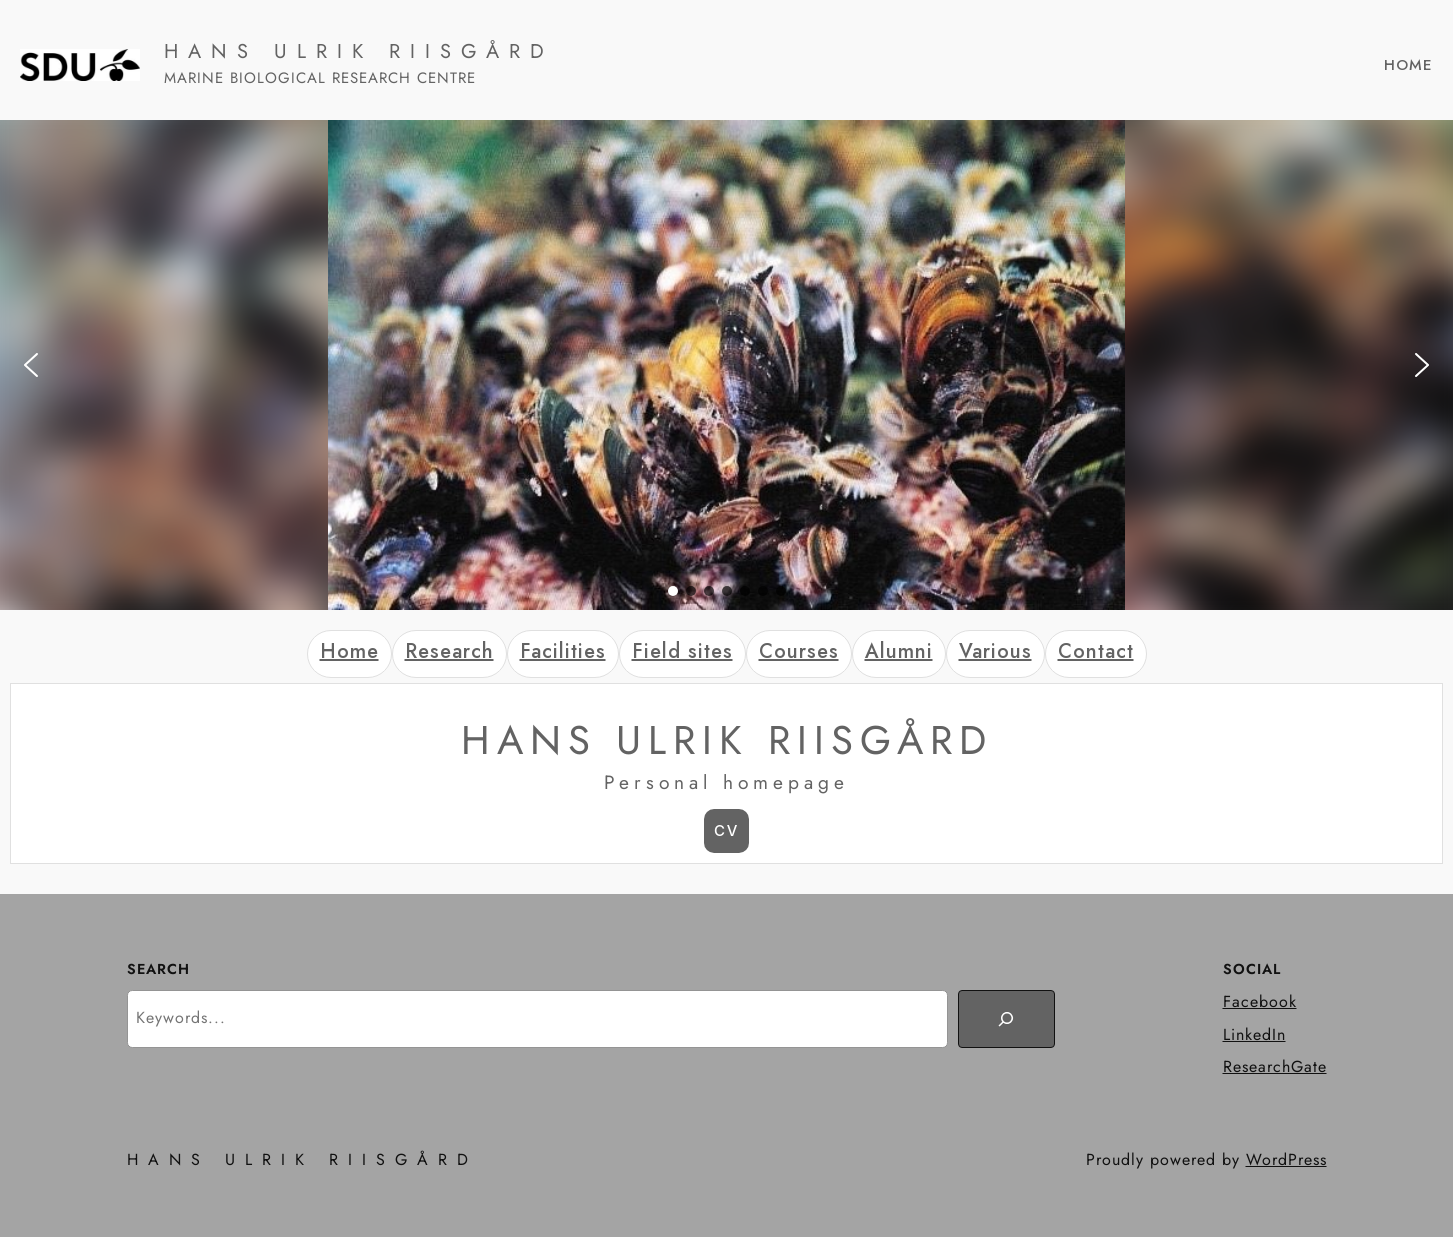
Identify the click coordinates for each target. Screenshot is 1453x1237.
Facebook (1260, 1001)
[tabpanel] (726, 773)
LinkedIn (1254, 1034)
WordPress (1286, 1159)
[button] (31, 365)
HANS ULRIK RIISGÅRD (359, 51)
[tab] (349, 654)
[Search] (1006, 1019)
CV (726, 830)
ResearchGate (1275, 1066)
